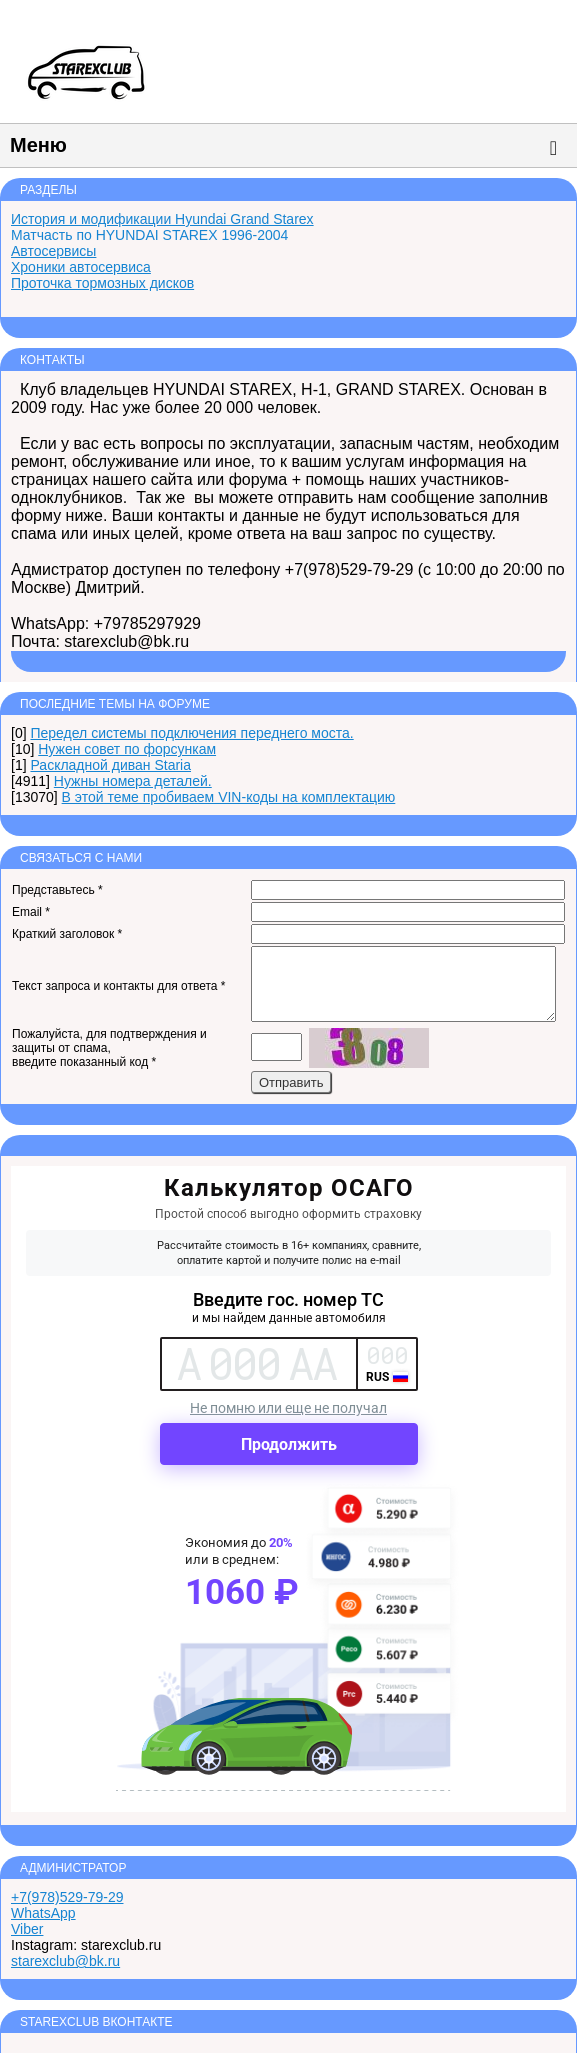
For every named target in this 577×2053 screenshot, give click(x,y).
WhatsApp (43, 1913)
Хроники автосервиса (81, 267)
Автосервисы (53, 251)
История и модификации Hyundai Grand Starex (162, 219)
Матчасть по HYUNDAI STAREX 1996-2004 (149, 235)
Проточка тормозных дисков (102, 283)
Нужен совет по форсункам (127, 749)
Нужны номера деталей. (133, 781)
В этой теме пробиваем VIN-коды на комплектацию (229, 797)
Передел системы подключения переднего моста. (191, 733)
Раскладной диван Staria (110, 765)
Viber (27, 1929)
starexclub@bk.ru (65, 1961)
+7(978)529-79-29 (67, 1897)
